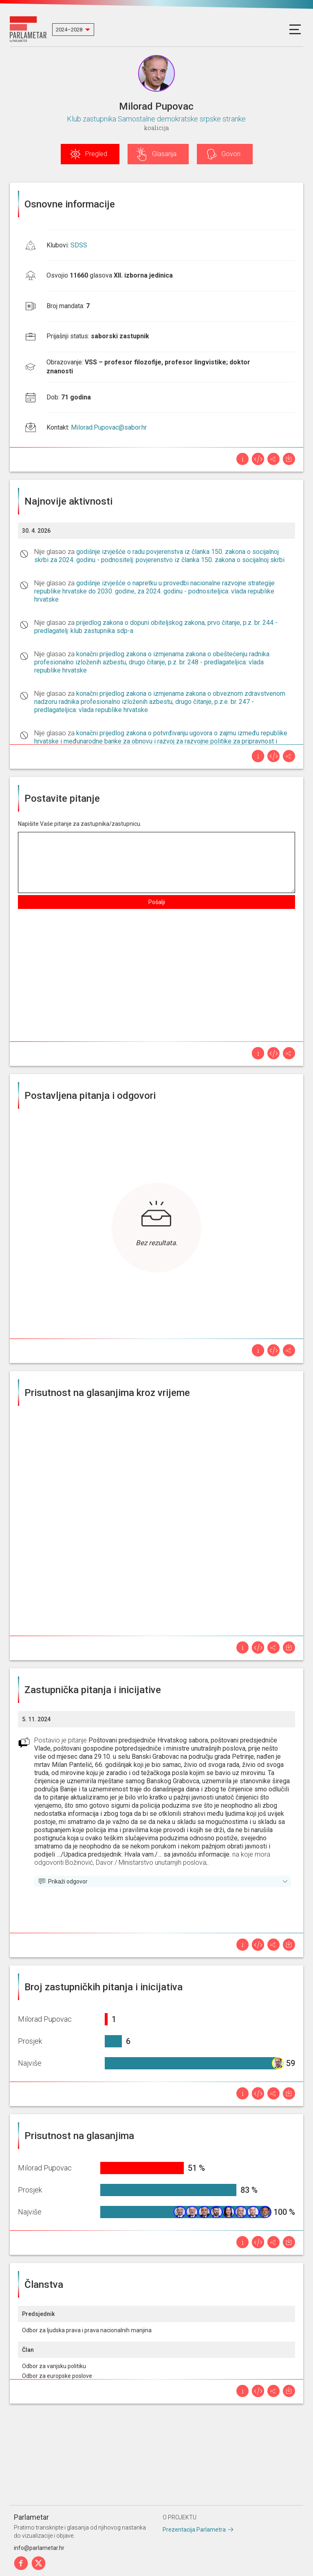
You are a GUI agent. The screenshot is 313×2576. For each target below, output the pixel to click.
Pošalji (156, 902)
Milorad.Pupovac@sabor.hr (109, 427)
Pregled (96, 154)
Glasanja (164, 154)
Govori (230, 154)
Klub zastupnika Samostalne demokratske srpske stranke (156, 119)
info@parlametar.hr (39, 2548)
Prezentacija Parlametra (194, 2529)
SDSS (79, 245)
